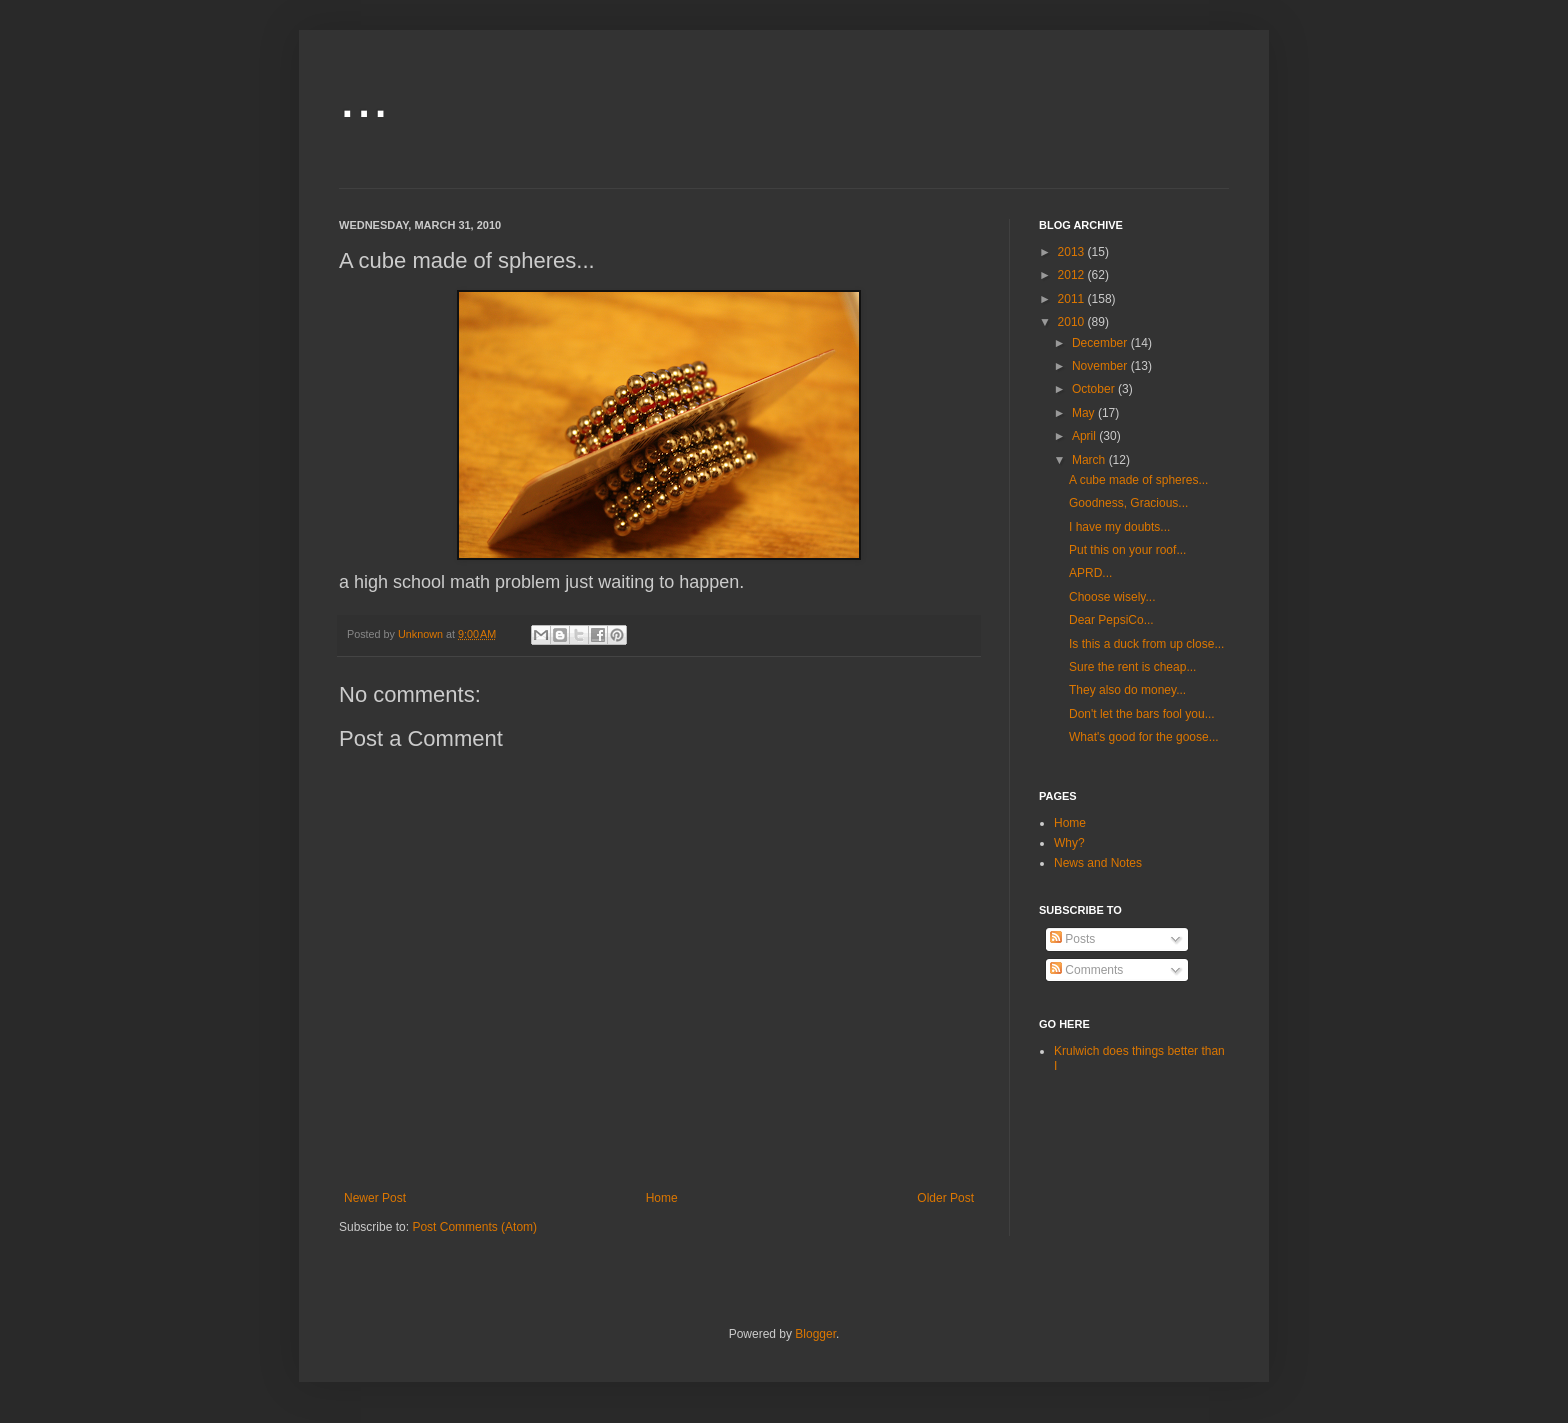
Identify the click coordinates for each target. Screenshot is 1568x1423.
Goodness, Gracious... (1128, 503)
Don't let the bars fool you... (1142, 714)
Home (662, 1198)
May (1085, 413)
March (1090, 460)
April (1085, 436)
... (364, 96)
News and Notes (1098, 863)
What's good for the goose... (1144, 737)
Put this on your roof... (1127, 550)
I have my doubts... (1119, 527)
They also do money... (1127, 690)
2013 (1073, 252)
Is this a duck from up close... (1146, 644)
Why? (1069, 843)
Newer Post (375, 1198)
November (1101, 366)
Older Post (945, 1198)
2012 (1073, 275)
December (1101, 343)
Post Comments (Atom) (474, 1227)
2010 (1073, 322)
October (1095, 389)
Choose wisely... (1112, 597)
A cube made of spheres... (1138, 480)
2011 (1073, 299)
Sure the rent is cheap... (1132, 667)
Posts (1072, 939)
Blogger (815, 1334)
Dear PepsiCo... (1111, 620)
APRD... (1090, 573)
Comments (1086, 970)
